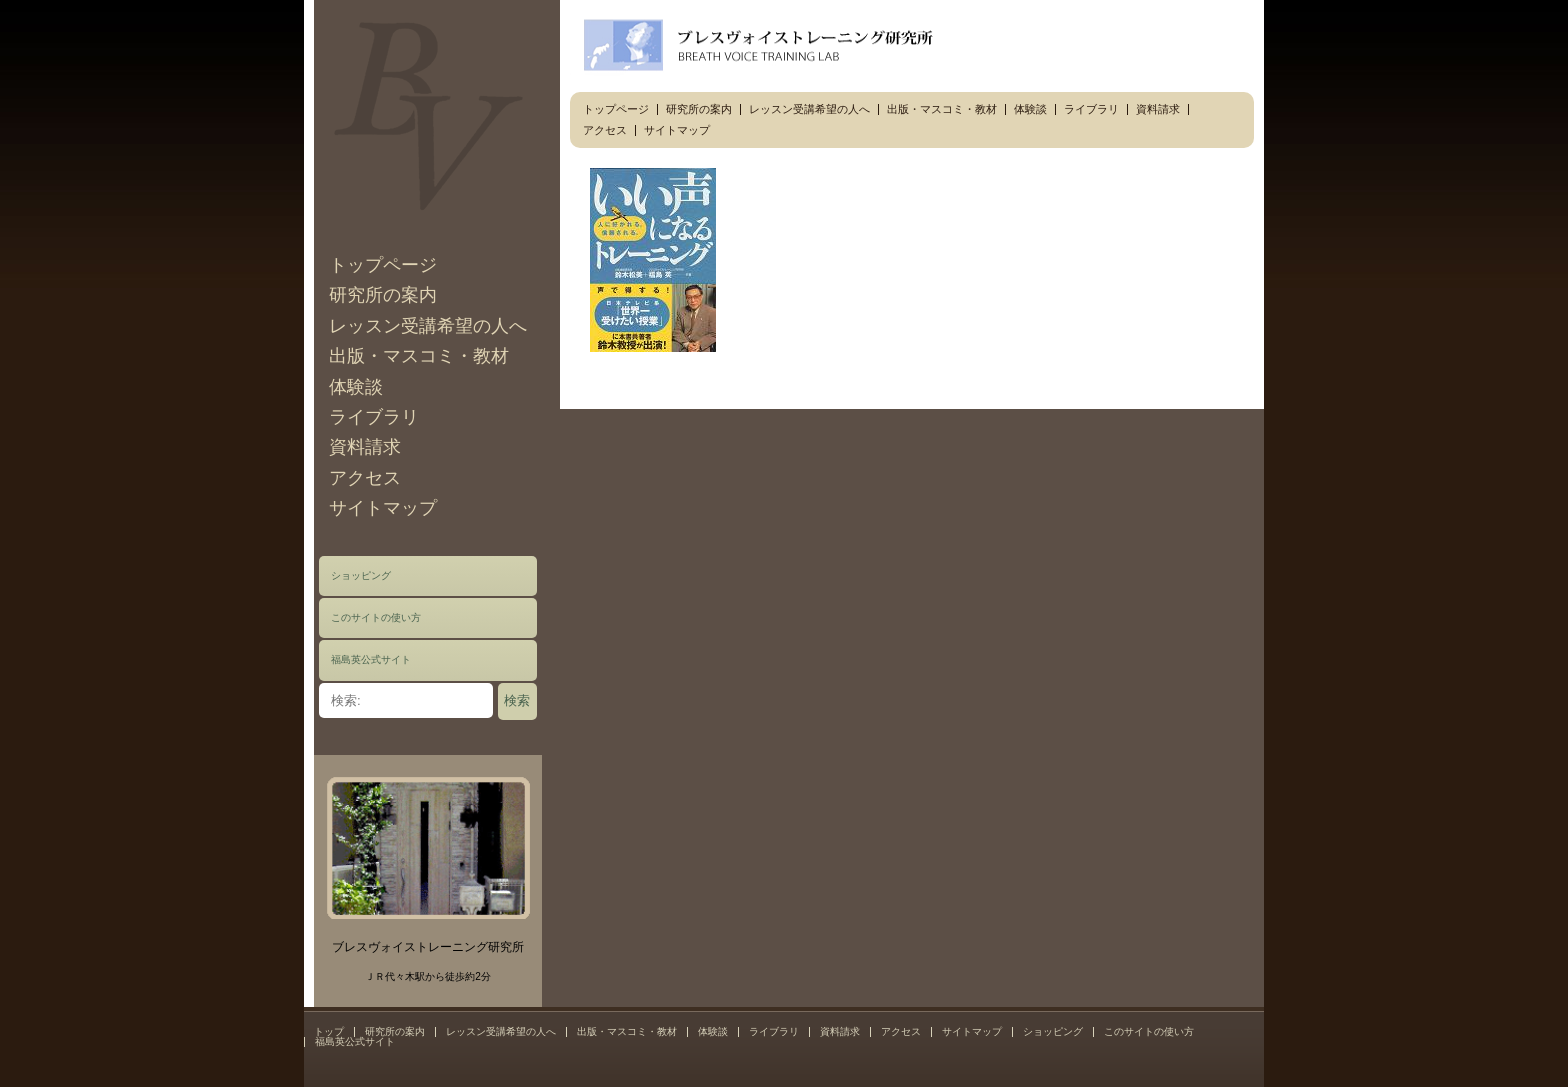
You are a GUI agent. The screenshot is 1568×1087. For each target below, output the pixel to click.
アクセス (365, 478)
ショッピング (361, 575)
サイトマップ (383, 508)
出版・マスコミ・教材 (419, 356)
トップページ (383, 265)
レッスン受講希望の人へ (428, 326)
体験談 (356, 387)
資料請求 (365, 447)
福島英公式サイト (371, 659)
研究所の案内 (383, 295)
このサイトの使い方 (376, 617)
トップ (329, 1031)
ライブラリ (374, 417)
